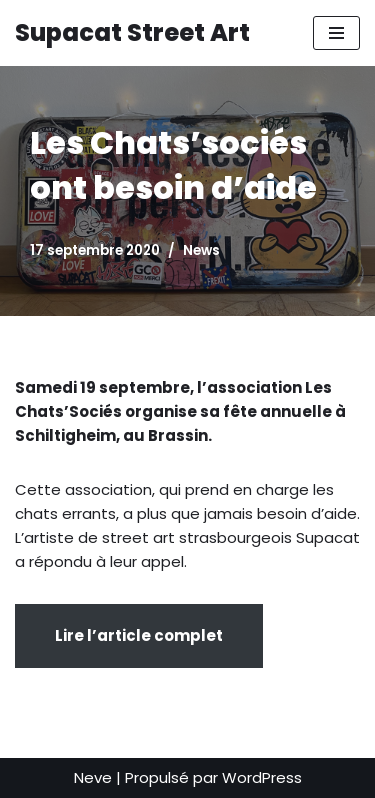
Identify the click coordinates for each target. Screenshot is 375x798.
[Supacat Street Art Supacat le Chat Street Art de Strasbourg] (132, 33)
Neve (93, 777)
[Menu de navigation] (336, 33)
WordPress (262, 777)
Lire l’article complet (139, 635)
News (201, 250)
